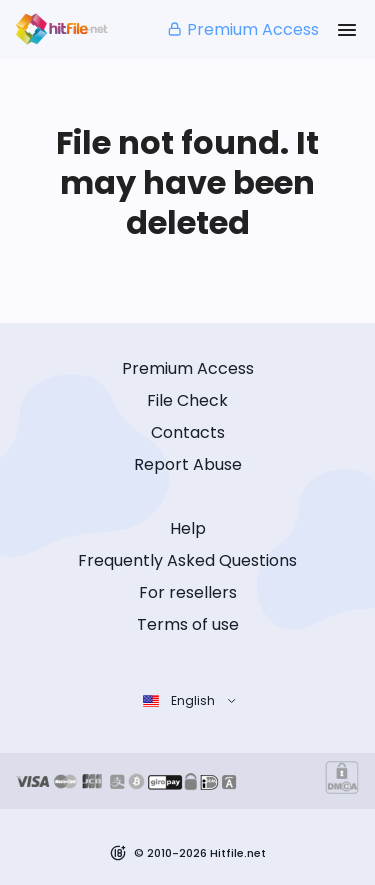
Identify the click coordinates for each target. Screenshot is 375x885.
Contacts (188, 432)
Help (188, 528)
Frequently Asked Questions (187, 560)
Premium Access (242, 29)
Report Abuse (188, 464)
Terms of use (188, 624)
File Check (187, 400)
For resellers (188, 592)
